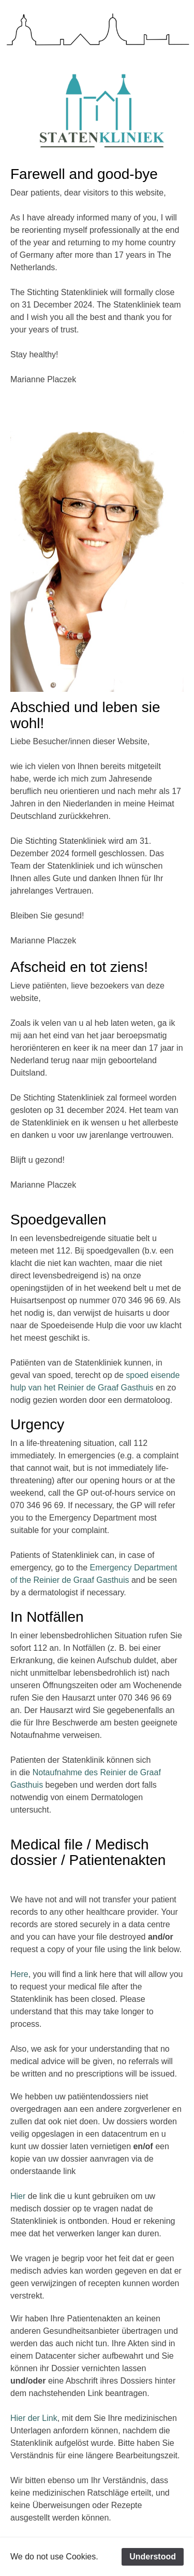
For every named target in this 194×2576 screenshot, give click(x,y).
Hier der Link (33, 2418)
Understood (152, 2556)
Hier (17, 2196)
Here (19, 1974)
